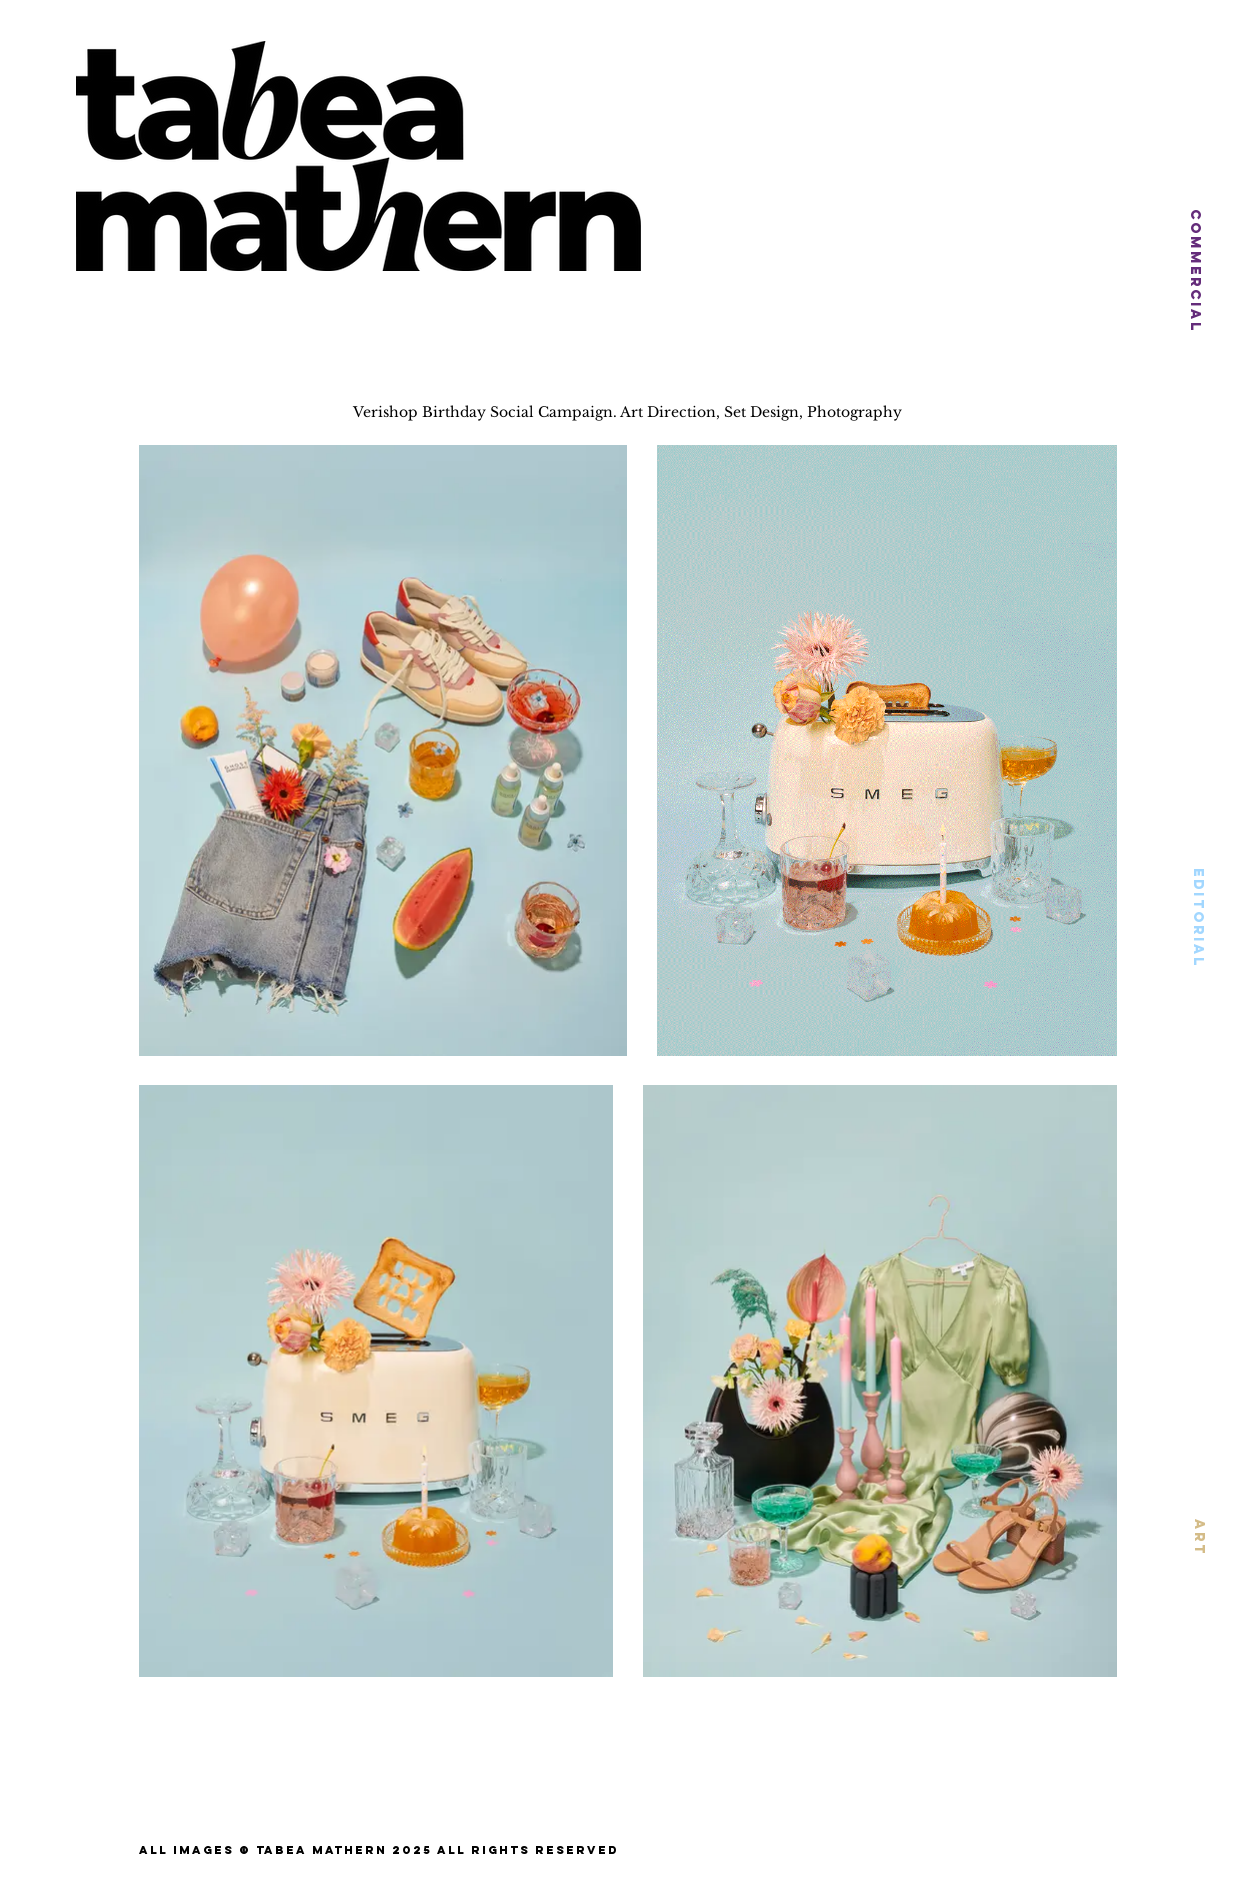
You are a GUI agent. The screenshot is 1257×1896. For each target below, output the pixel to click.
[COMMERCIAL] (1196, 271)
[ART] (1199, 1536)
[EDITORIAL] (1198, 918)
